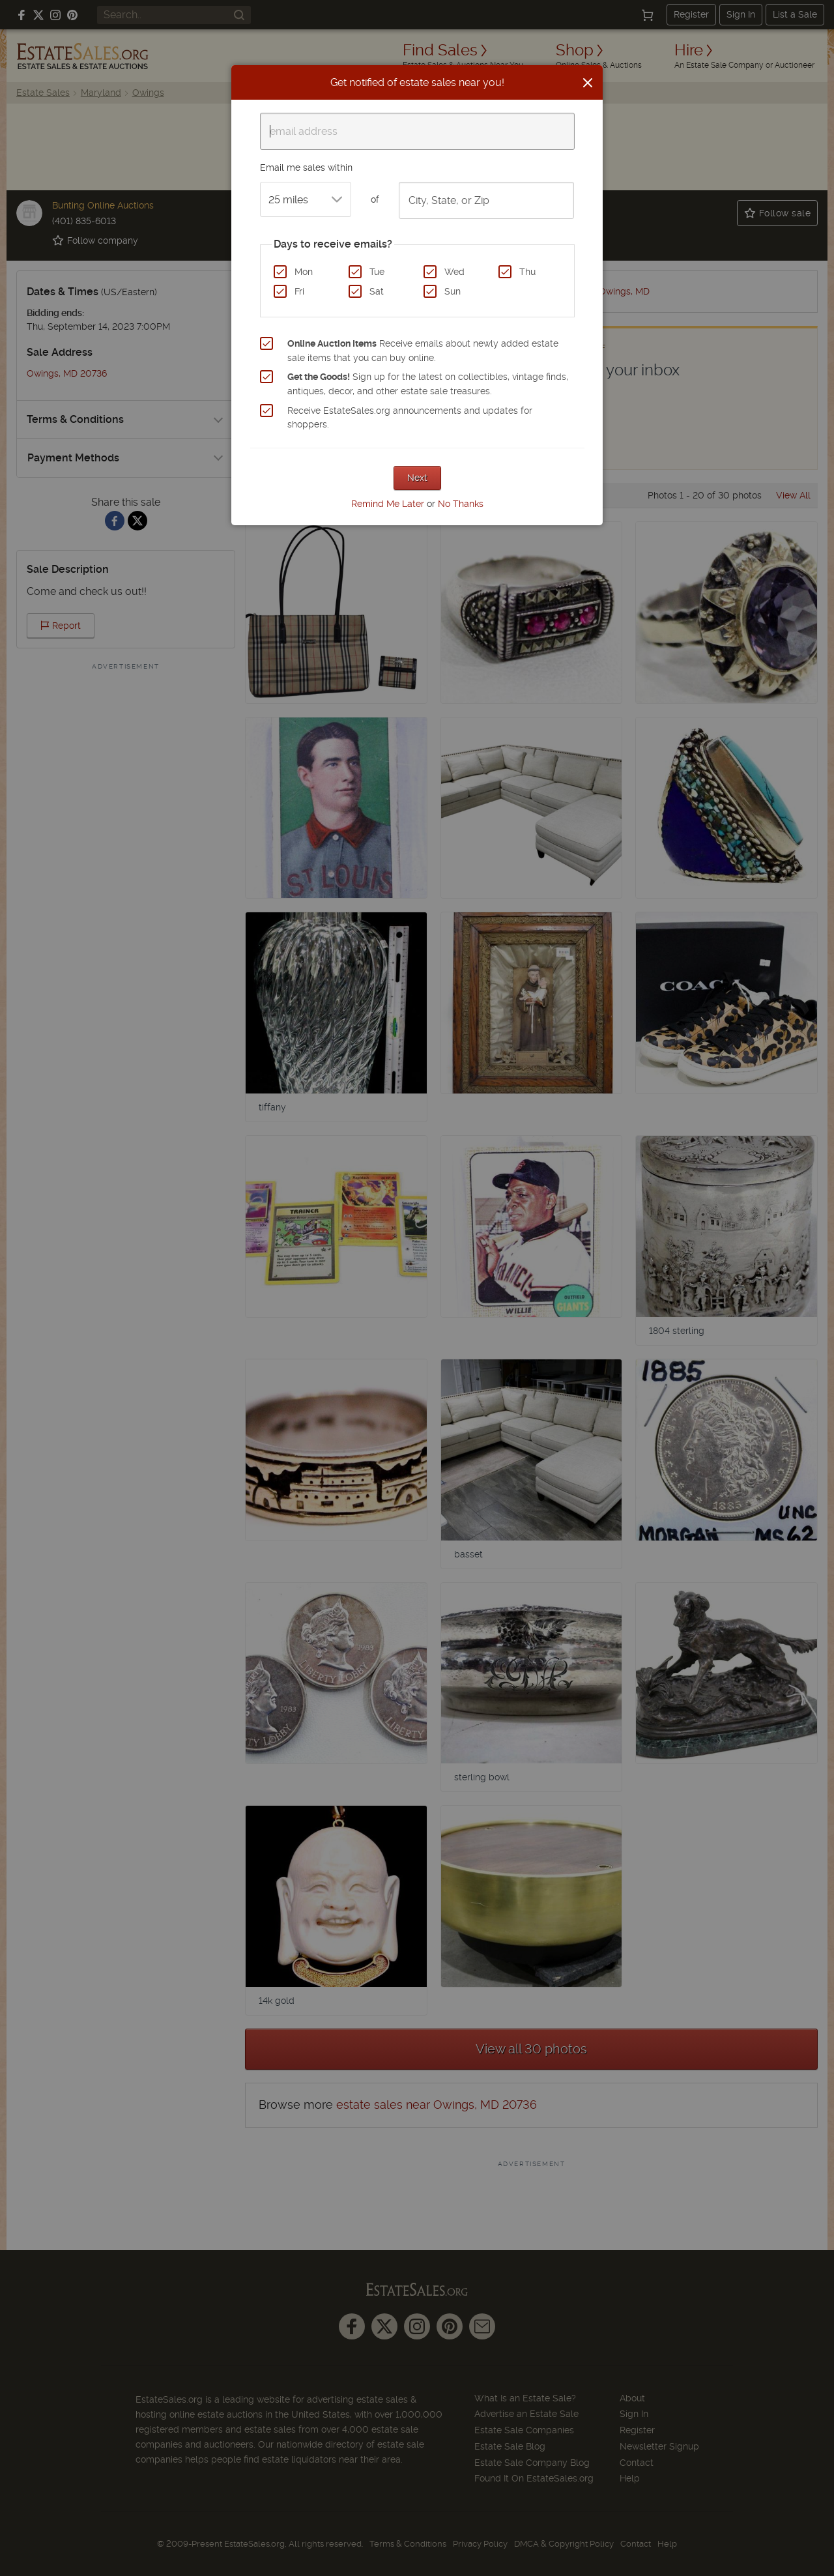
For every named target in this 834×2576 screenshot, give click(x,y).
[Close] (587, 83)
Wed (454, 272)
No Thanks (460, 504)
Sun (452, 291)
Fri (299, 291)
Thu (527, 272)
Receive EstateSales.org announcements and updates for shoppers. (409, 417)
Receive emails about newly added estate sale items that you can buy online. (422, 350)
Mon (304, 272)
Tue (376, 272)
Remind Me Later (387, 504)
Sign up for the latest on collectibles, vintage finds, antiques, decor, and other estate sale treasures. (427, 383)
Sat (376, 291)
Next (417, 477)
